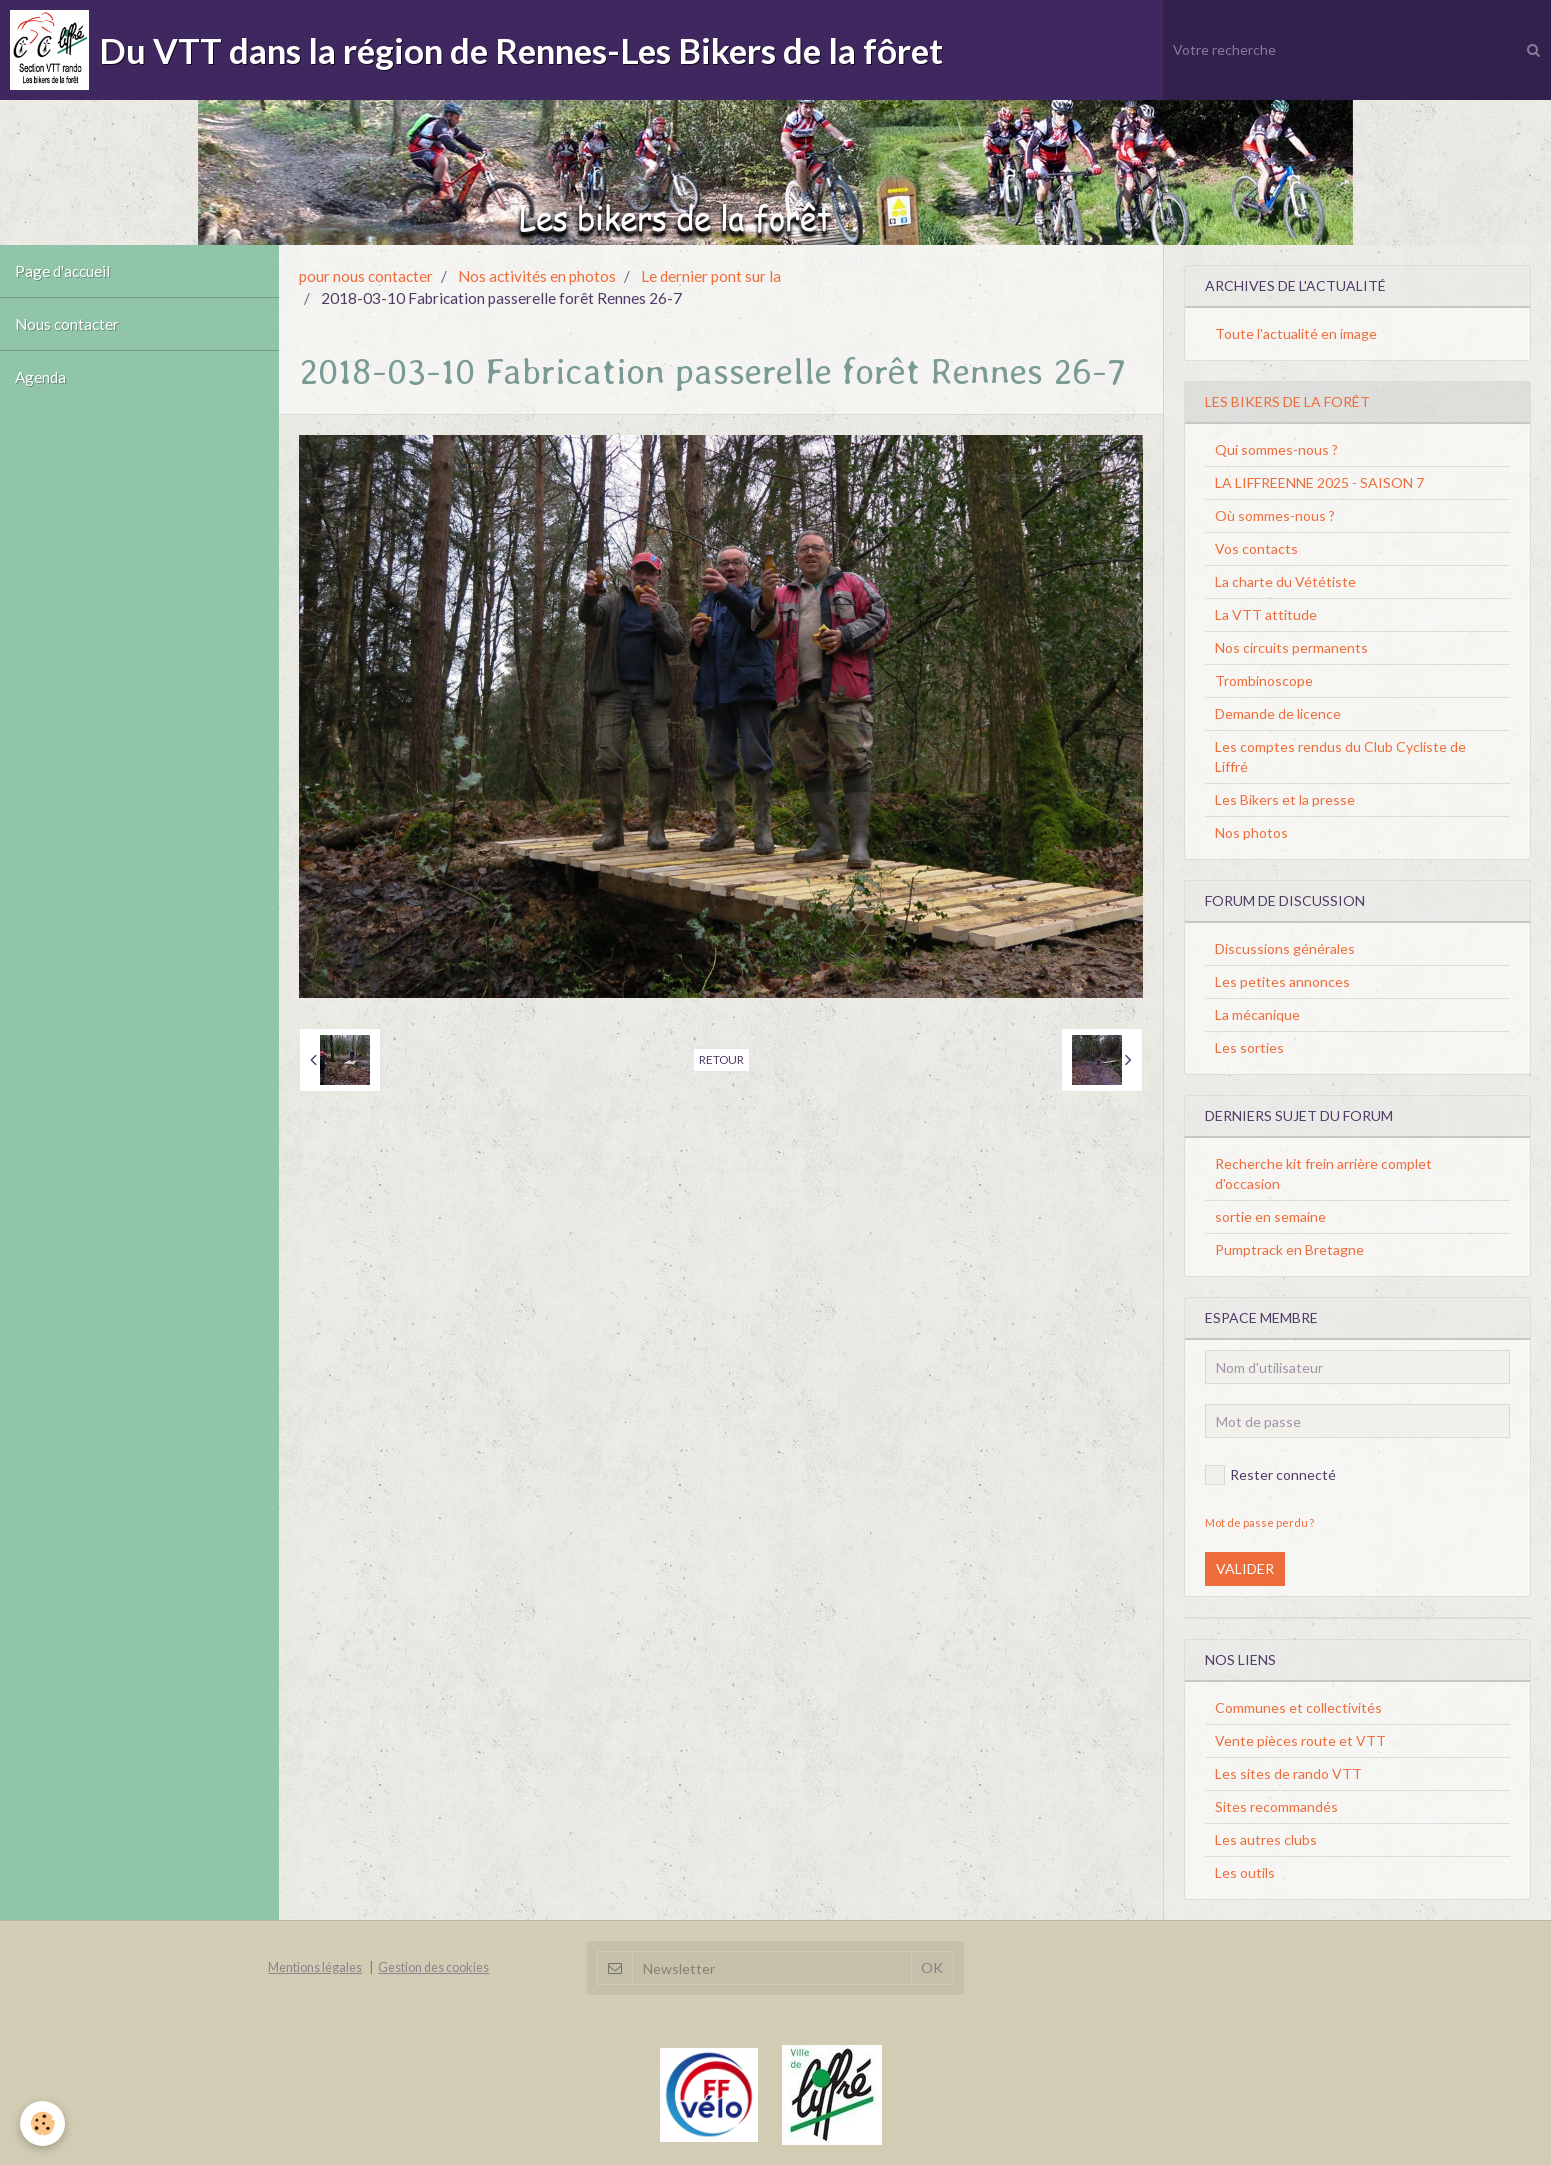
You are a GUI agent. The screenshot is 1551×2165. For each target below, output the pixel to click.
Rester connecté (1270, 1475)
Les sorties (1249, 1047)
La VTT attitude (1266, 614)
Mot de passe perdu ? (1259, 1522)
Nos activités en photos (537, 276)
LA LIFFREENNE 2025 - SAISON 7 (1319, 482)
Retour (721, 1059)
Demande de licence (1278, 713)
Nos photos (1251, 832)
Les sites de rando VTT (1288, 1773)
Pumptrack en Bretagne (1289, 1249)
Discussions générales (1285, 948)
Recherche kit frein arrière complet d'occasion (1323, 1173)
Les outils (1245, 1872)
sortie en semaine (1270, 1216)
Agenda (40, 377)
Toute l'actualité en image (1296, 333)
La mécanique (1257, 1014)
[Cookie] (42, 2123)
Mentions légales (315, 1967)
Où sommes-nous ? (1275, 515)
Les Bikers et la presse (1285, 799)
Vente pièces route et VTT (1300, 1740)
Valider (1245, 1568)
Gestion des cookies (433, 1967)
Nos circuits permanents (1291, 647)
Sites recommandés (1276, 1806)
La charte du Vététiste (1285, 581)
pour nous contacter (366, 276)
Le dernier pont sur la (711, 276)
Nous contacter (67, 324)
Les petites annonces (1282, 981)
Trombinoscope (1264, 680)
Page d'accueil (62, 271)
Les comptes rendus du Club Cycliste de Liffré (1340, 756)
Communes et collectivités (1298, 1707)
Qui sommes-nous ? (1276, 449)
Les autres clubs (1266, 1839)
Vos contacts (1256, 548)
